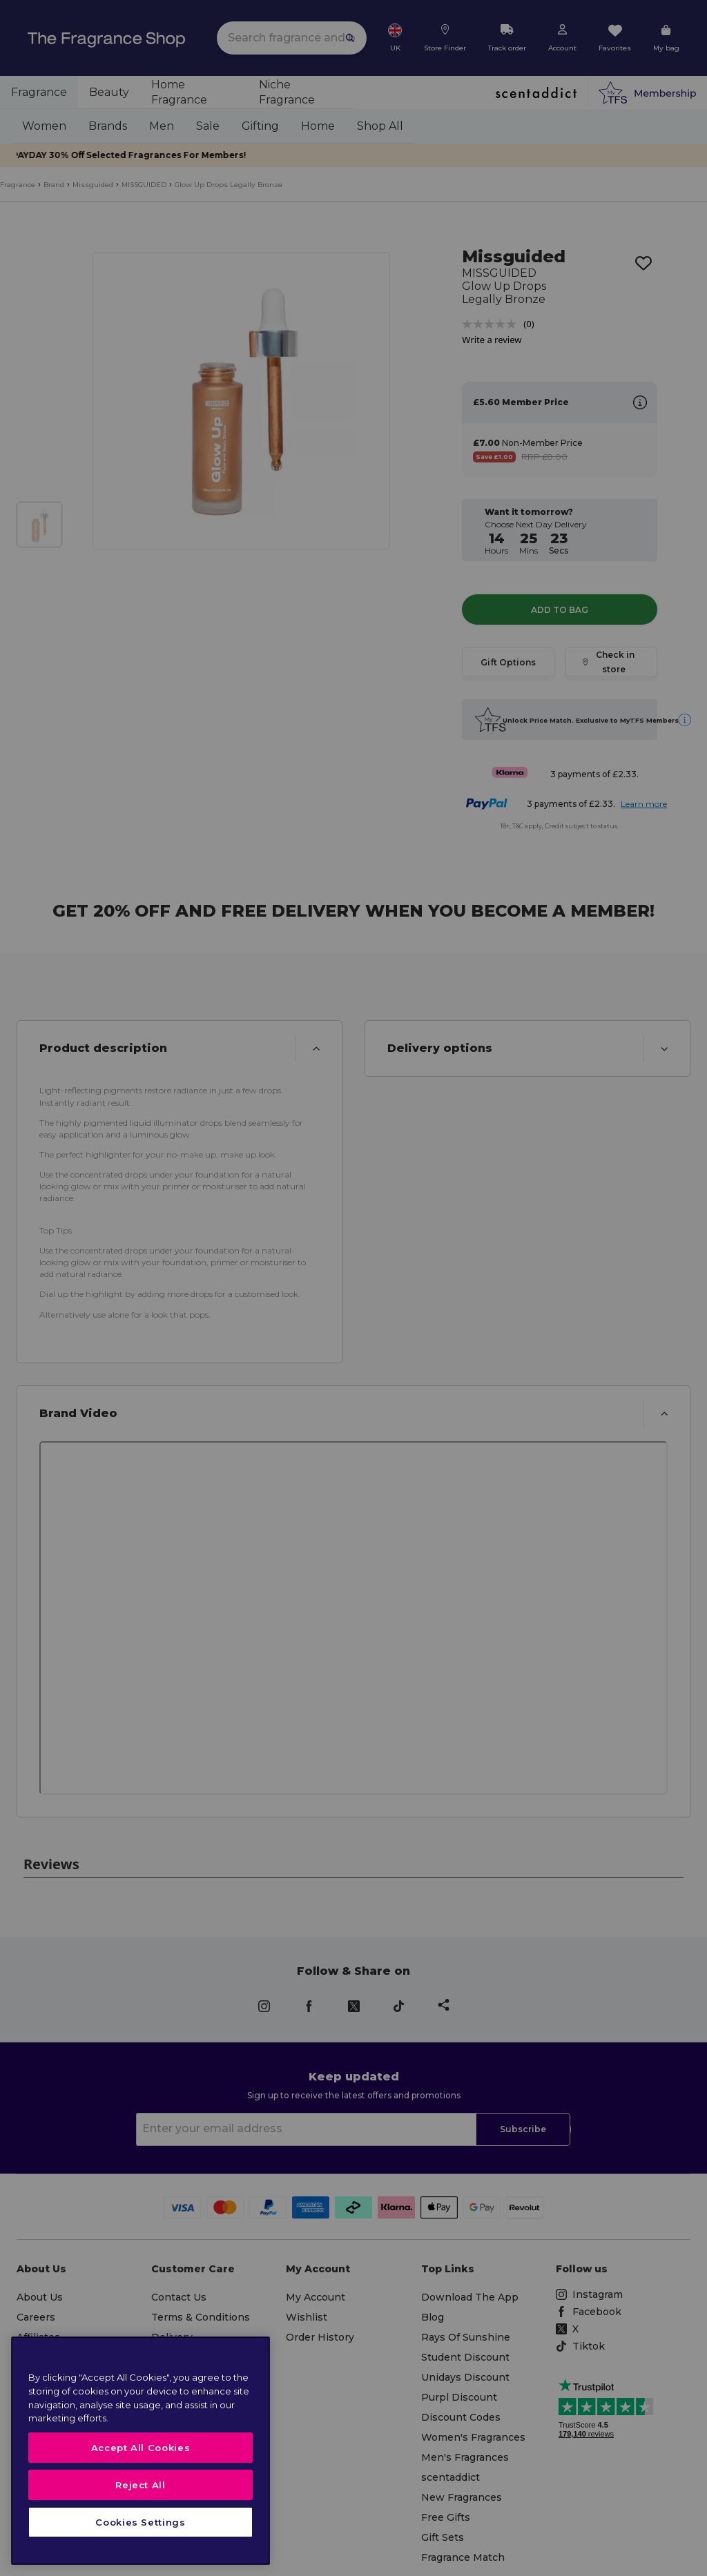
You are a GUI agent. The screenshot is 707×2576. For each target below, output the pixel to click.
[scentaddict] (536, 92)
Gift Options (508, 630)
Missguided (92, 184)
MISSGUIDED (144, 184)
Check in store (611, 630)
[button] (179, 1016)
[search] (292, 38)
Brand (53, 184)
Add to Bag (559, 578)
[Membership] (647, 92)
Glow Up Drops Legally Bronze (228, 184)
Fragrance (17, 184)
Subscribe (523, 2098)
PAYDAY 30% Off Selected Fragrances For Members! (354, 155)
